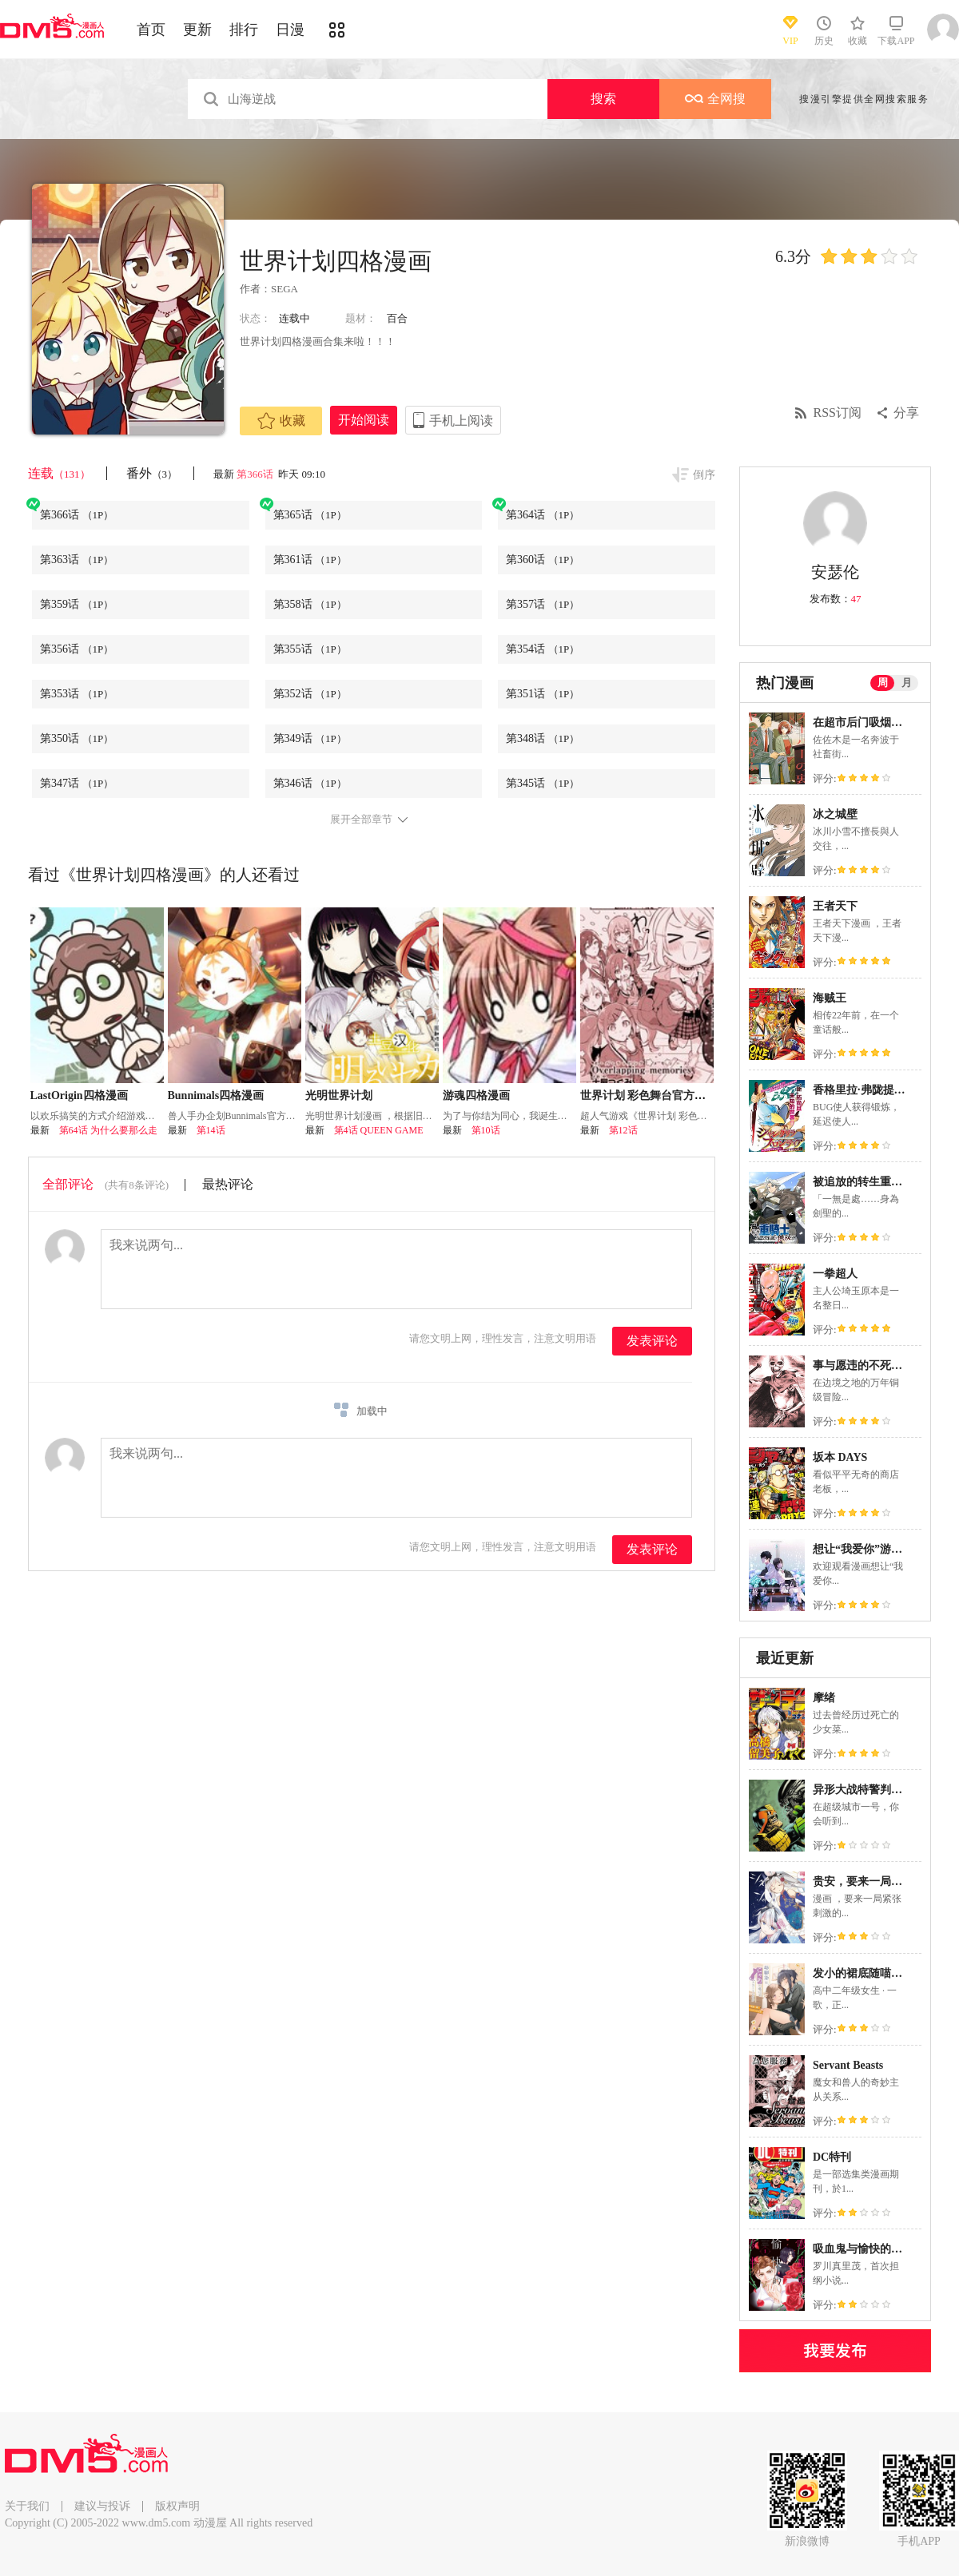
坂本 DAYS (840, 1457)
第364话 (542, 515)
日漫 (290, 30)
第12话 (623, 1130)
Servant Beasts (848, 2065)
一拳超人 (835, 1274)
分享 (906, 412)
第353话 (76, 694)
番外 (152, 473)
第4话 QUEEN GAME (379, 1130)
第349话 (310, 738)
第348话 (542, 738)
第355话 (310, 649)
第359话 (76, 604)
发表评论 (652, 1341)
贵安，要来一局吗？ (863, 1881)
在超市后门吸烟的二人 (869, 722)
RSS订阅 (838, 412)
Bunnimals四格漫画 (216, 1095)
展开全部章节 (361, 819)
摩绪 (824, 1698)
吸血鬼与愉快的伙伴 (863, 2249)
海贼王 (829, 998)
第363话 (76, 560)
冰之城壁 (835, 814)
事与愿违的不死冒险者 (869, 1365)
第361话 (310, 560)
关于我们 (27, 2506)
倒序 (704, 475)
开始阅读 (363, 420)
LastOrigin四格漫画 (79, 1095)
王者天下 (835, 906)
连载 (59, 473)
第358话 (310, 604)
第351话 (542, 694)
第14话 (211, 1130)
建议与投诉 (102, 2506)
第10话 (486, 1130)
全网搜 (715, 98)
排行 (243, 30)
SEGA (284, 289)
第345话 (542, 783)
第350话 (76, 738)
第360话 (542, 560)
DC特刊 (832, 2157)
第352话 (310, 694)
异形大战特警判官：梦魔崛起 (885, 1790)
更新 (197, 30)
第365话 (310, 515)
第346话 (310, 783)
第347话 (76, 783)
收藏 (281, 421)
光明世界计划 (338, 1095)
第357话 (542, 604)
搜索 (603, 98)
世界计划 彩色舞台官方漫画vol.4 (660, 1095)
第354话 (542, 649)
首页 (151, 30)
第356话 (76, 649)
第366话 (256, 474)
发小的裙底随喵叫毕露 (869, 1973)
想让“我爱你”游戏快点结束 (880, 1549)
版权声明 (177, 2506)
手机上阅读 (461, 420)
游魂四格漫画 (476, 1095)
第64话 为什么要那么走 (108, 1130)
